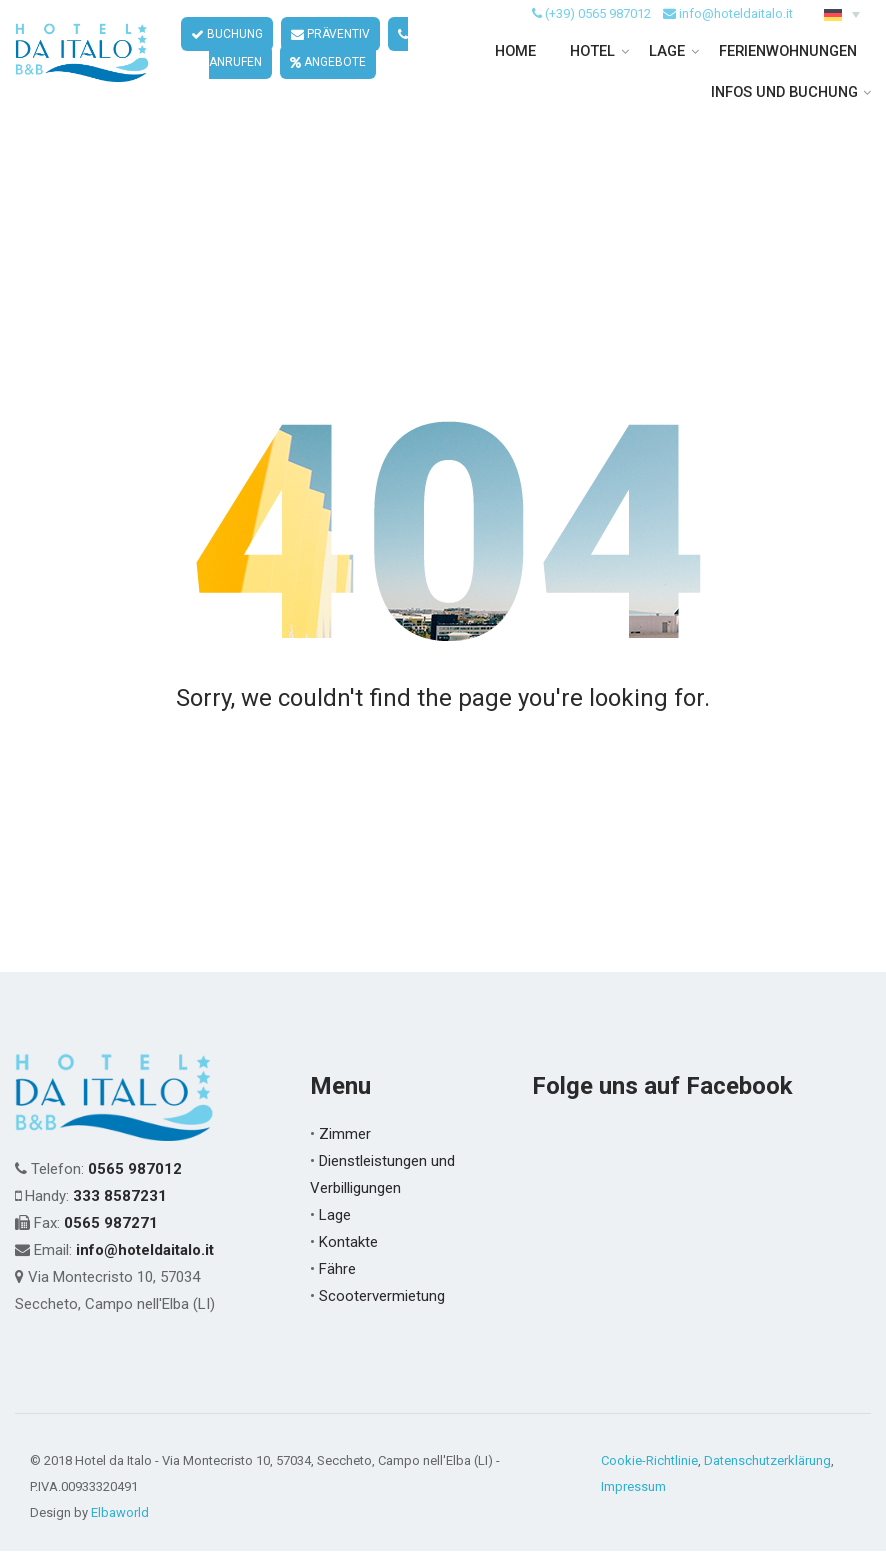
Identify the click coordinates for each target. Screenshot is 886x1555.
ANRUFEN (402, 60)
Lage (335, 1219)
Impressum (633, 1490)
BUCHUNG (198, 60)
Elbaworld (120, 1516)
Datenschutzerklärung (767, 1464)
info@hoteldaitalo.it (736, 38)
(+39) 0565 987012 (598, 38)
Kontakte (348, 1246)
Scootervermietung (382, 1300)
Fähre (337, 1273)
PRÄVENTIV (301, 60)
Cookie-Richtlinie (649, 1464)
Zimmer (345, 1138)
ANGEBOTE (299, 88)
